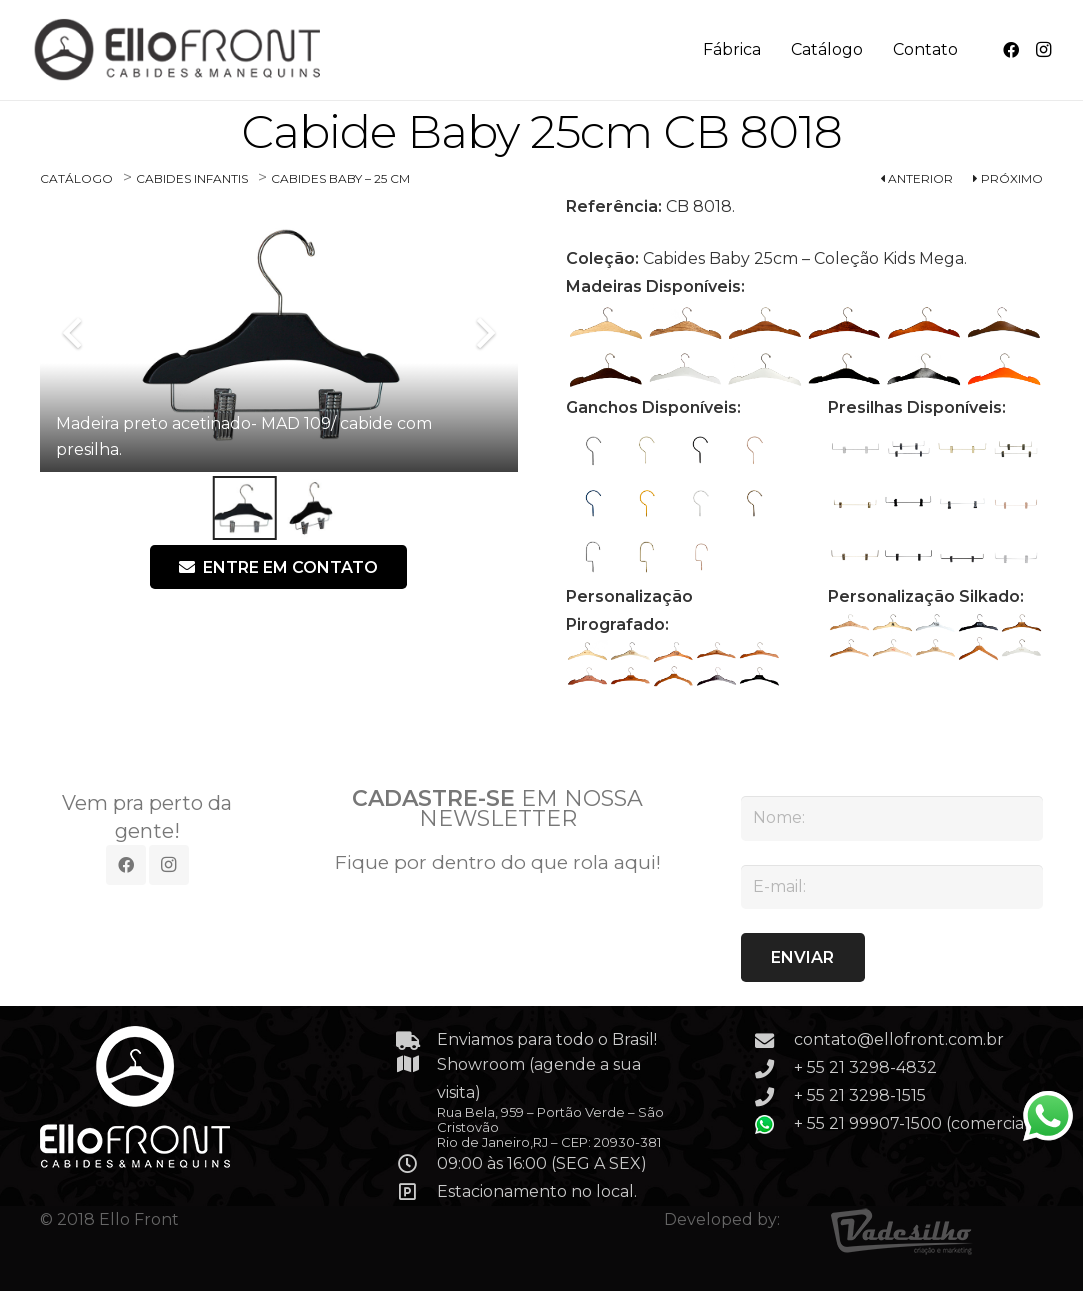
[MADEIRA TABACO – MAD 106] (606, 371)
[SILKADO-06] (849, 648)
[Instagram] (1043, 50)
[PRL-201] (963, 449)
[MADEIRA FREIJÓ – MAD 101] (685, 324)
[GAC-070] (593, 449)
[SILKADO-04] (978, 623)
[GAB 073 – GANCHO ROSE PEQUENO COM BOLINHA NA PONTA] (754, 449)
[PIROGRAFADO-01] (587, 651)
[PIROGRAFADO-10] (758, 676)
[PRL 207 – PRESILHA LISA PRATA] (1016, 557)
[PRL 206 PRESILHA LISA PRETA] (963, 557)
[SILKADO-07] (892, 648)
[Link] (179, 50)
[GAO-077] (754, 503)
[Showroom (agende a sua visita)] (417, 1063)
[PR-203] (963, 503)
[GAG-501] (646, 557)
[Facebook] (1011, 50)
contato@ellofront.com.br (899, 1039)
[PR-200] (909, 449)
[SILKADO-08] (935, 648)
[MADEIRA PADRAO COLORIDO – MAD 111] (1003, 371)
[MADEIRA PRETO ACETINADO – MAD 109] (844, 371)
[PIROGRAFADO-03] (672, 651)
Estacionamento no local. (537, 1191)
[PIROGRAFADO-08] (672, 676)
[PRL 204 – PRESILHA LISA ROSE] (1016, 503)
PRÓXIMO (1008, 178)
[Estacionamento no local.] (417, 1191)
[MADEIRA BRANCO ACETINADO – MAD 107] (685, 371)
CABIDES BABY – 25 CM (340, 178)
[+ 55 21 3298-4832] (774, 1068)
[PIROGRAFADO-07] (629, 676)
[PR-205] (855, 557)
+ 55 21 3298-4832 (865, 1067)
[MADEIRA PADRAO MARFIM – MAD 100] (606, 324)
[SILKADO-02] (892, 623)
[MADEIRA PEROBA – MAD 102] (765, 324)
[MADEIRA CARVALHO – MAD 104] (924, 324)
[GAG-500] (593, 557)
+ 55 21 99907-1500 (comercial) (914, 1123)
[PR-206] (909, 557)
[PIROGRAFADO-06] (587, 676)
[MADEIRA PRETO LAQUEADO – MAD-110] (924, 371)
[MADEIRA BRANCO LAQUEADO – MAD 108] (765, 371)
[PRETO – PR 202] (909, 503)
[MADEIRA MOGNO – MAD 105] (1003, 324)
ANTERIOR (916, 178)
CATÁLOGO (76, 178)
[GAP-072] (700, 449)
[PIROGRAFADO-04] (715, 651)
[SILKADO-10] (1021, 648)
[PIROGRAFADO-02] (629, 651)
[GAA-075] (646, 503)
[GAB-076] (700, 503)
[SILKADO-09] (978, 648)
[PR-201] (1016, 449)
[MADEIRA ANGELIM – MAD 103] (844, 324)
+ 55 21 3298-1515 (860, 1095)
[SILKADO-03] (935, 623)
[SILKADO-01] (849, 623)
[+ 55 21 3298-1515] (774, 1096)
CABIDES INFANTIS (192, 178)
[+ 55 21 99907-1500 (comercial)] (774, 1124)
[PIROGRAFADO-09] (715, 676)
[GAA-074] (593, 503)
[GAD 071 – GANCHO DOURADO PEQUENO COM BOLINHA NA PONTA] (646, 449)
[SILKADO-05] (1021, 623)
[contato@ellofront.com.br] (774, 1040)
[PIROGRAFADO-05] (758, 651)
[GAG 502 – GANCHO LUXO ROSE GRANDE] (700, 557)
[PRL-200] (855, 449)
